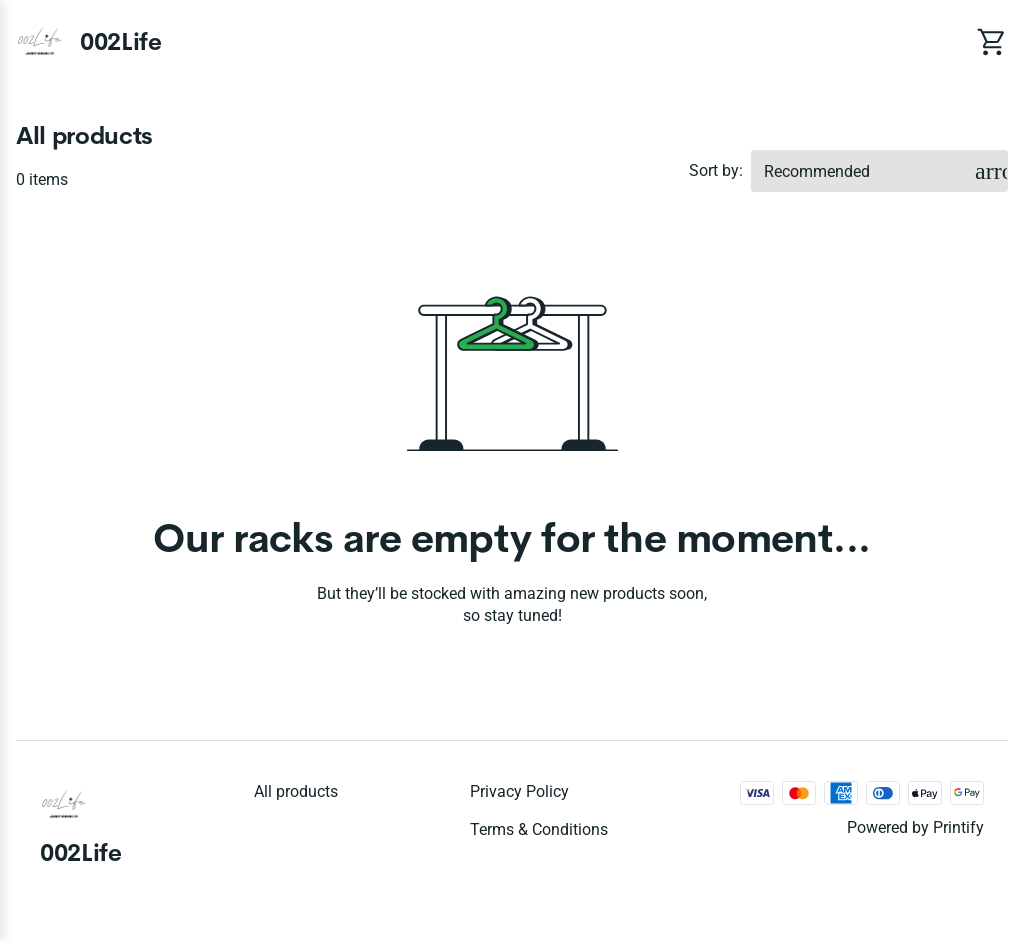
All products (296, 791)
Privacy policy (519, 791)
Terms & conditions (539, 829)
